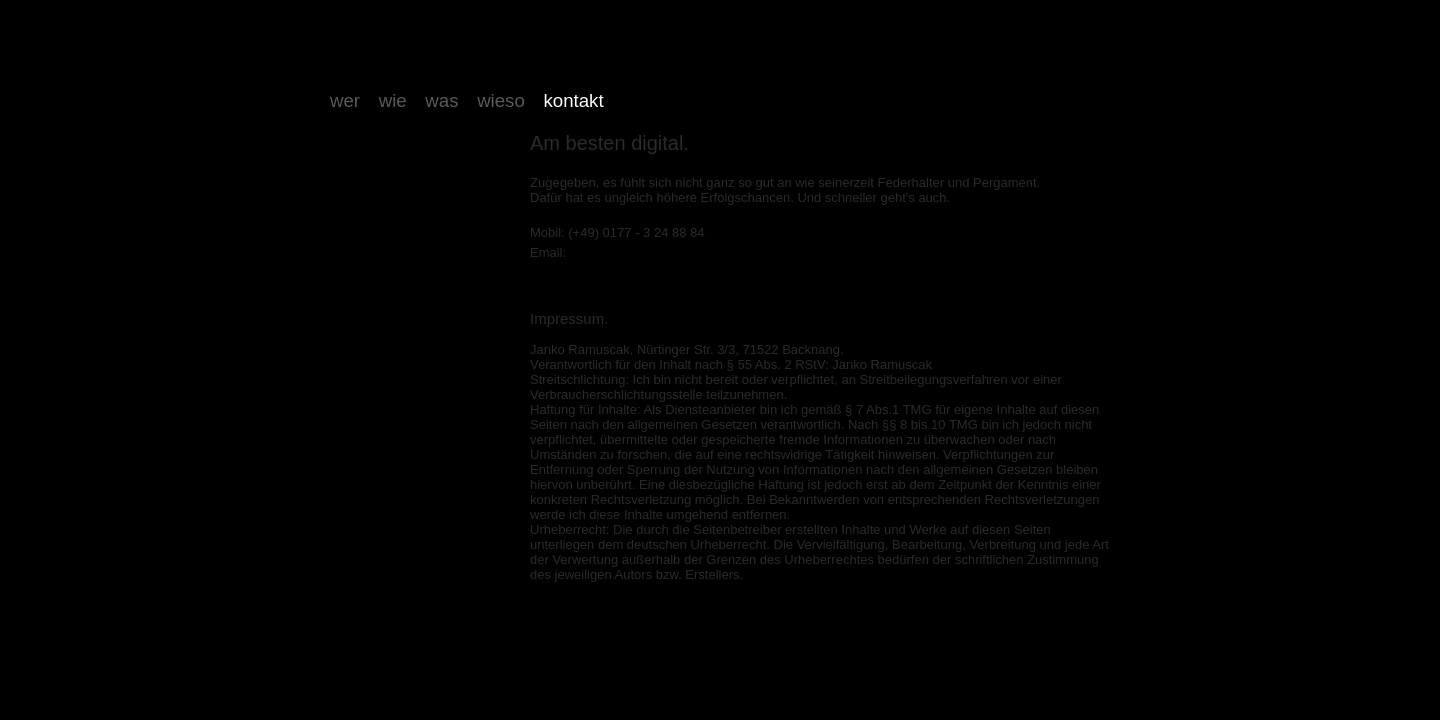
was (441, 100)
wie (393, 100)
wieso (501, 100)
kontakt (573, 100)
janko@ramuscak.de (629, 252)
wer (345, 100)
